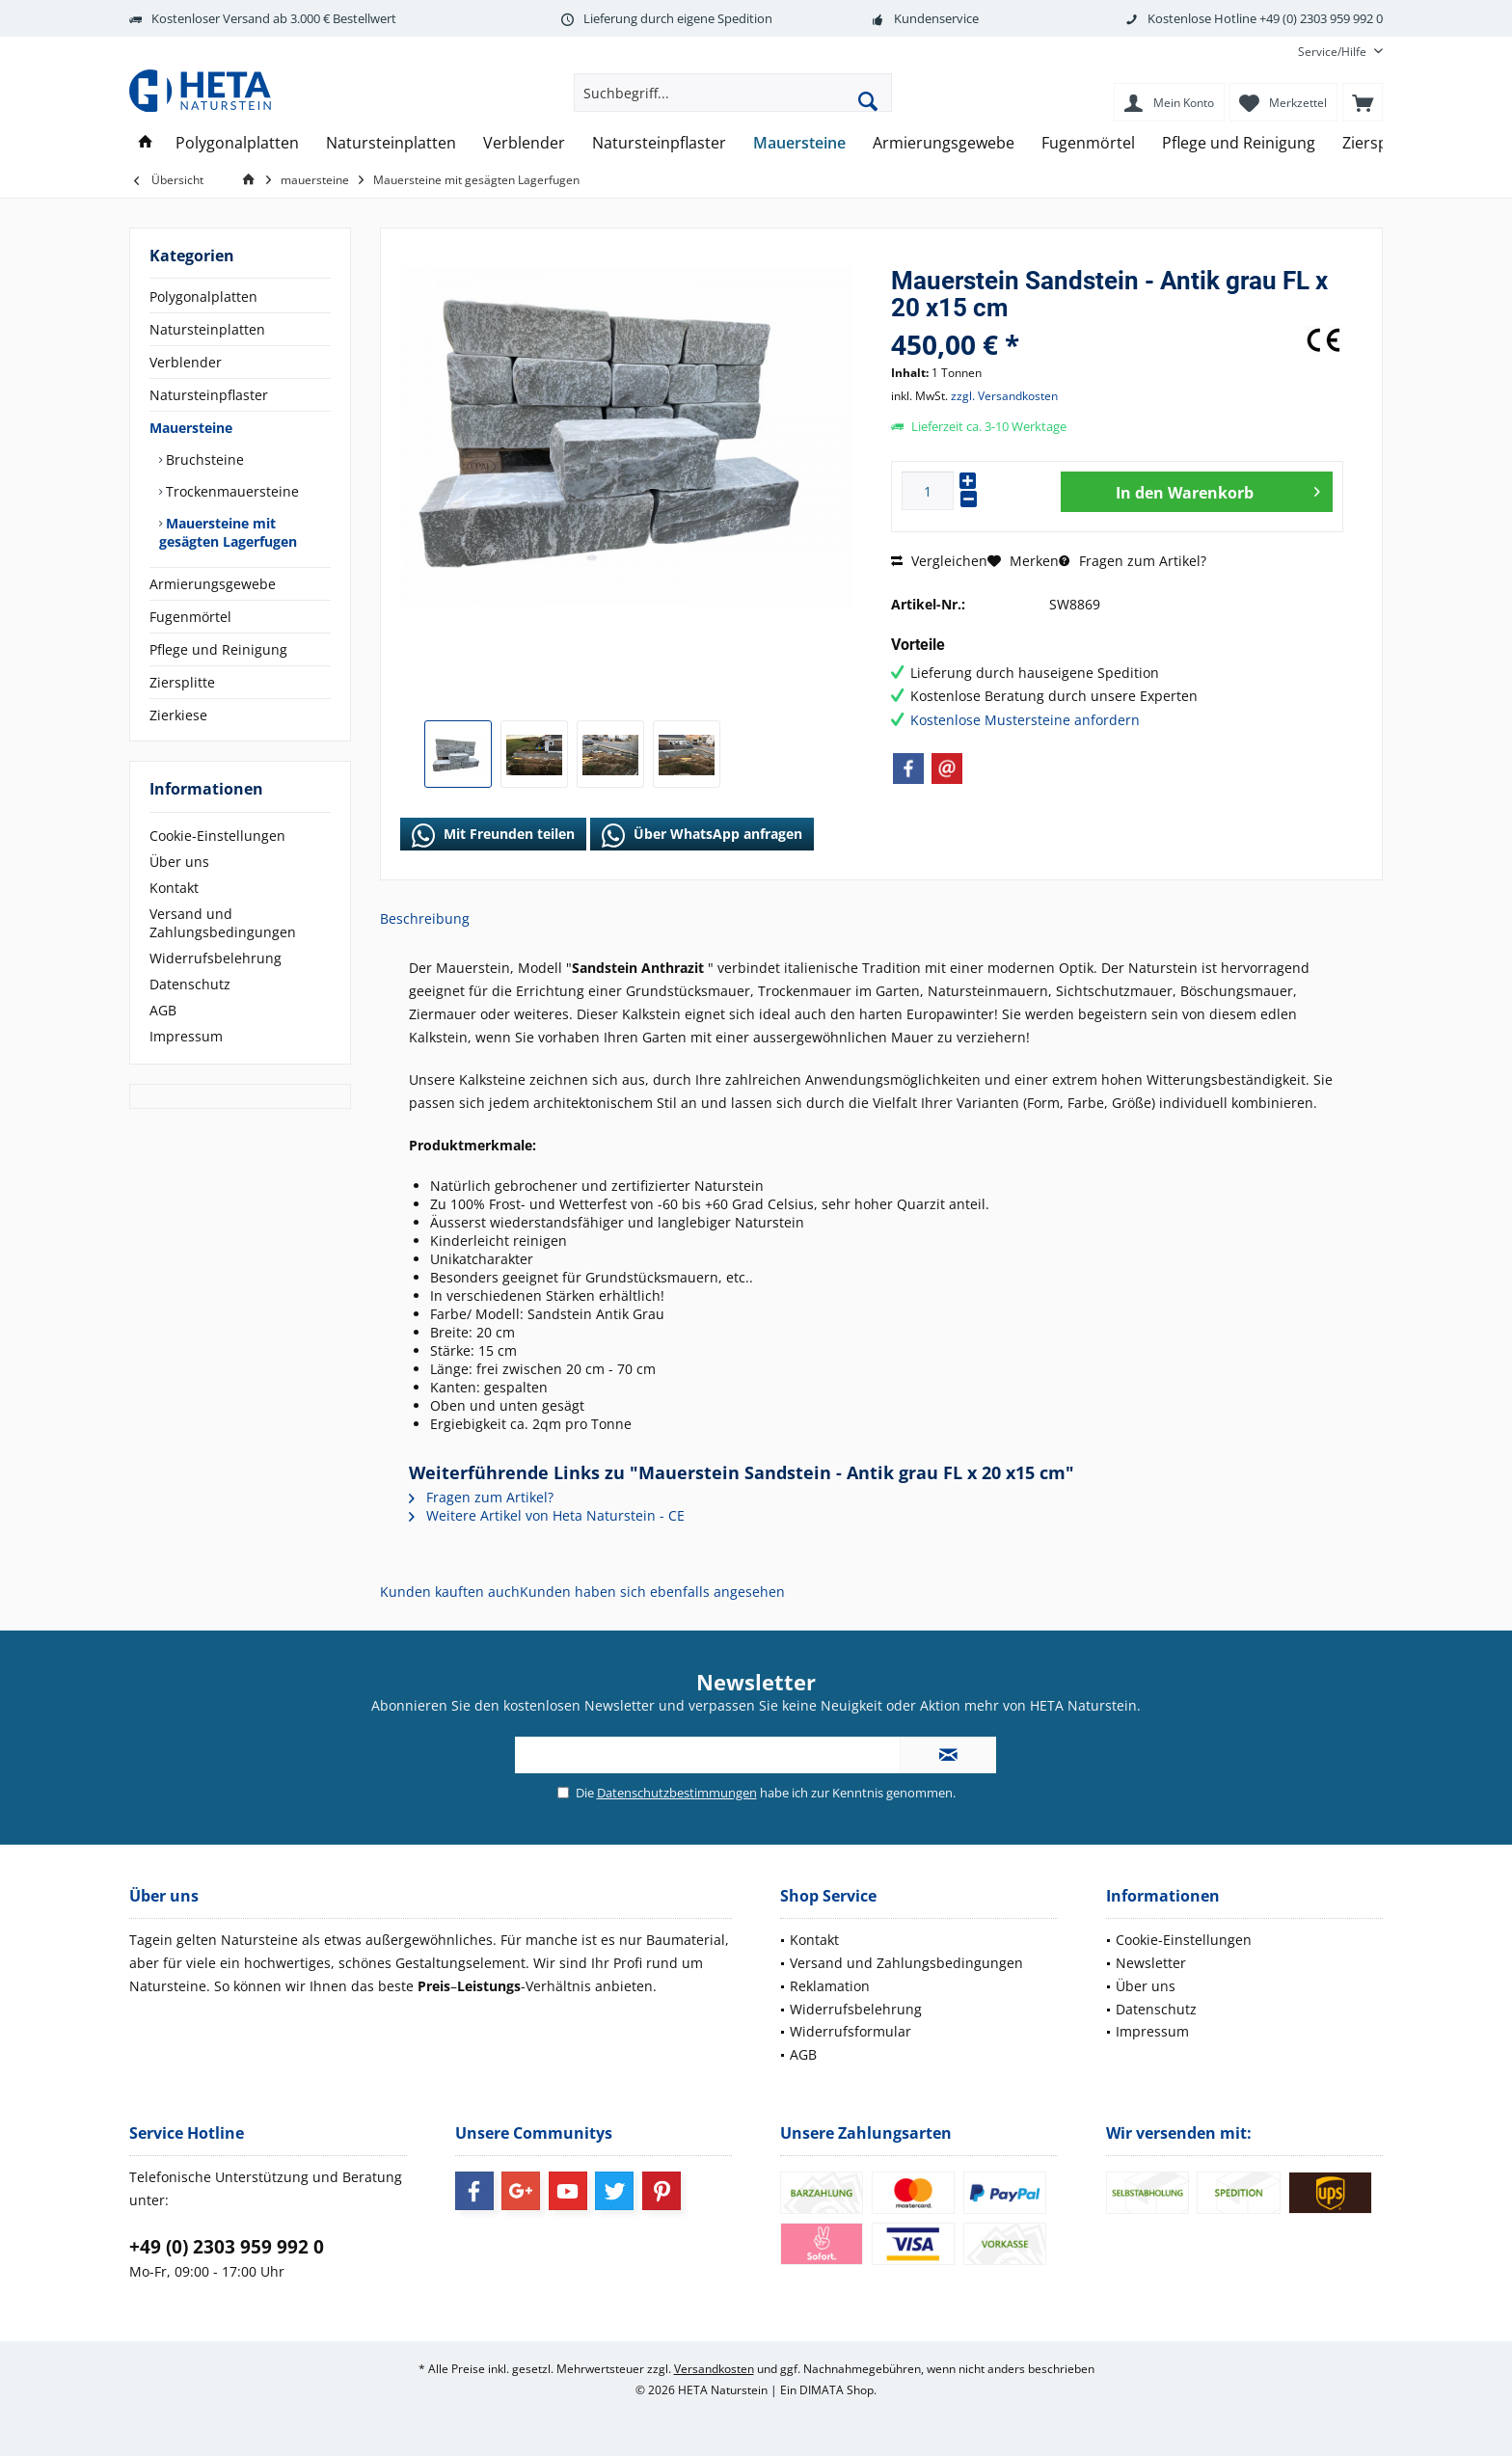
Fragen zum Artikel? (1132, 561)
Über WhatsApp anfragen (702, 835)
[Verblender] (524, 143)
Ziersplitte (182, 682)
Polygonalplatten (203, 296)
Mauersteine (190, 427)
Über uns (179, 861)
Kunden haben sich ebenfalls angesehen (652, 1591)
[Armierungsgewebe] (943, 143)
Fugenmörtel (190, 616)
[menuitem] (1333, 52)
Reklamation (830, 1986)
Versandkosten (714, 2369)
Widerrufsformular (850, 2031)
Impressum (186, 1036)
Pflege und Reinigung (218, 649)
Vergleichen (939, 561)
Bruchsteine (203, 459)
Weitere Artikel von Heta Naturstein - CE (547, 1515)
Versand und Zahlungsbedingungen (222, 922)
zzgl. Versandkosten (1004, 396)
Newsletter (1151, 1963)
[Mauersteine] (799, 143)
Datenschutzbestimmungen (677, 1792)
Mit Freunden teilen (493, 835)
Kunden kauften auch (450, 1591)
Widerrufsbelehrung (215, 958)
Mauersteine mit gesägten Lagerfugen (228, 532)
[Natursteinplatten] (391, 143)
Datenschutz (189, 984)
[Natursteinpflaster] (659, 143)
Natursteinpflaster (208, 395)
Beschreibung (425, 918)
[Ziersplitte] (1379, 143)
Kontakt (174, 887)
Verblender (185, 362)
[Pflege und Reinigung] (1238, 143)
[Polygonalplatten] (237, 143)
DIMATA (821, 2390)
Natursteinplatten (207, 329)
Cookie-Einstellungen (217, 835)
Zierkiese (178, 715)
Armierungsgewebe (212, 584)
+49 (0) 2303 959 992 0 (226, 2246)
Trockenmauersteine (230, 491)
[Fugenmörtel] (1088, 143)
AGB (162, 1010)
